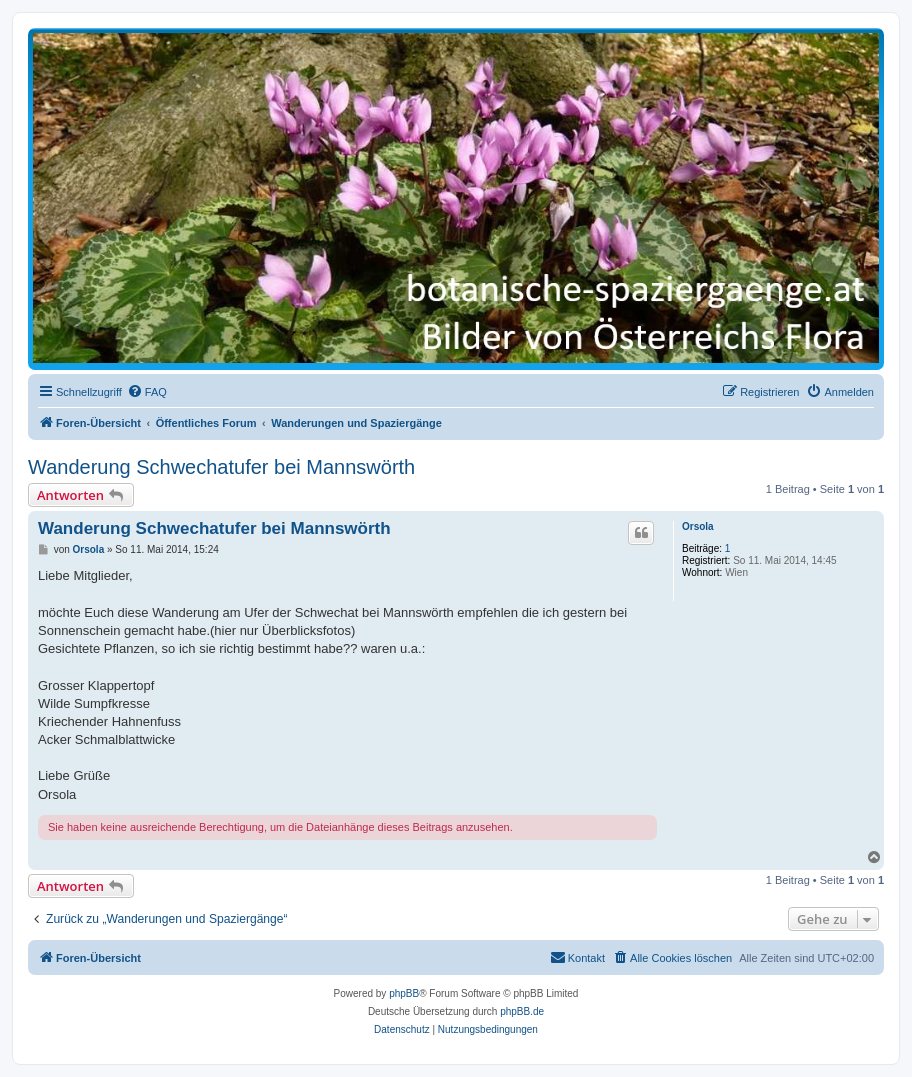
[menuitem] (147, 392)
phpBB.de (522, 1011)
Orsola (698, 526)
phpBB (404, 993)
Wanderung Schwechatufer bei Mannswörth (221, 467)
